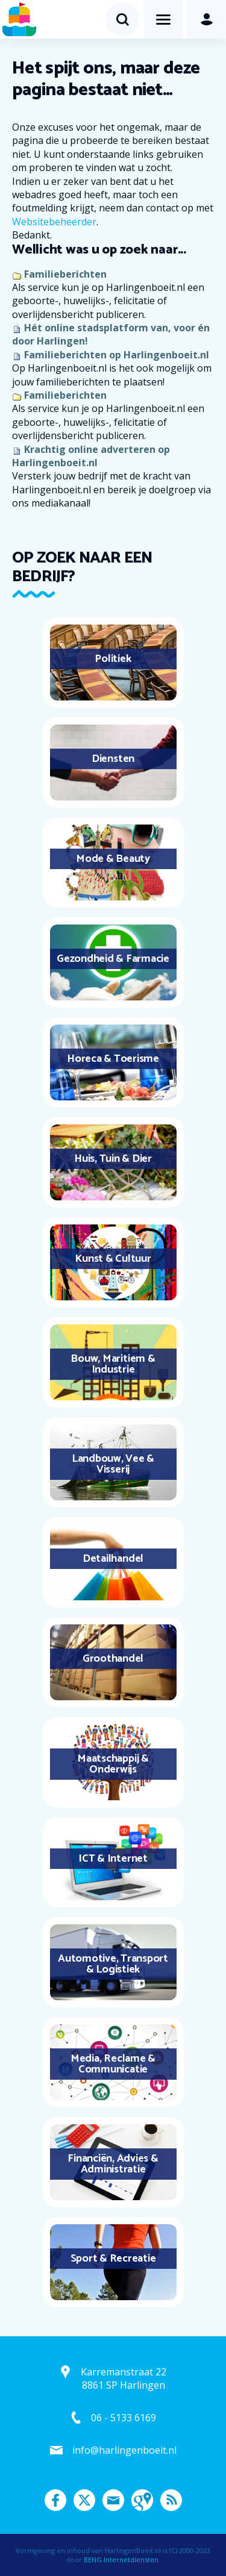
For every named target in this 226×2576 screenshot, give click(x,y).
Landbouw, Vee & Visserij (113, 1464)
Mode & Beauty (113, 859)
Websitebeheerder (54, 221)
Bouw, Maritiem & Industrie (113, 1364)
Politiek (113, 659)
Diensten (113, 759)
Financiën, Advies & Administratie (112, 2164)
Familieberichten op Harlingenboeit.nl (116, 354)
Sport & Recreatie (113, 2259)
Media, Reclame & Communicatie (113, 2064)
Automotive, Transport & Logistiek (113, 1964)
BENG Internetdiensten (121, 2559)
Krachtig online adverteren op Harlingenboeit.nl (91, 456)
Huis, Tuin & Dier (113, 1159)
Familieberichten (65, 274)
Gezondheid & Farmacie (113, 959)
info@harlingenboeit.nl (124, 2450)
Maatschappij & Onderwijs (113, 1764)
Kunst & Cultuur (113, 1259)
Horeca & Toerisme (113, 1059)
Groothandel (113, 1659)
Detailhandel (113, 1559)
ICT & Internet (113, 1859)
